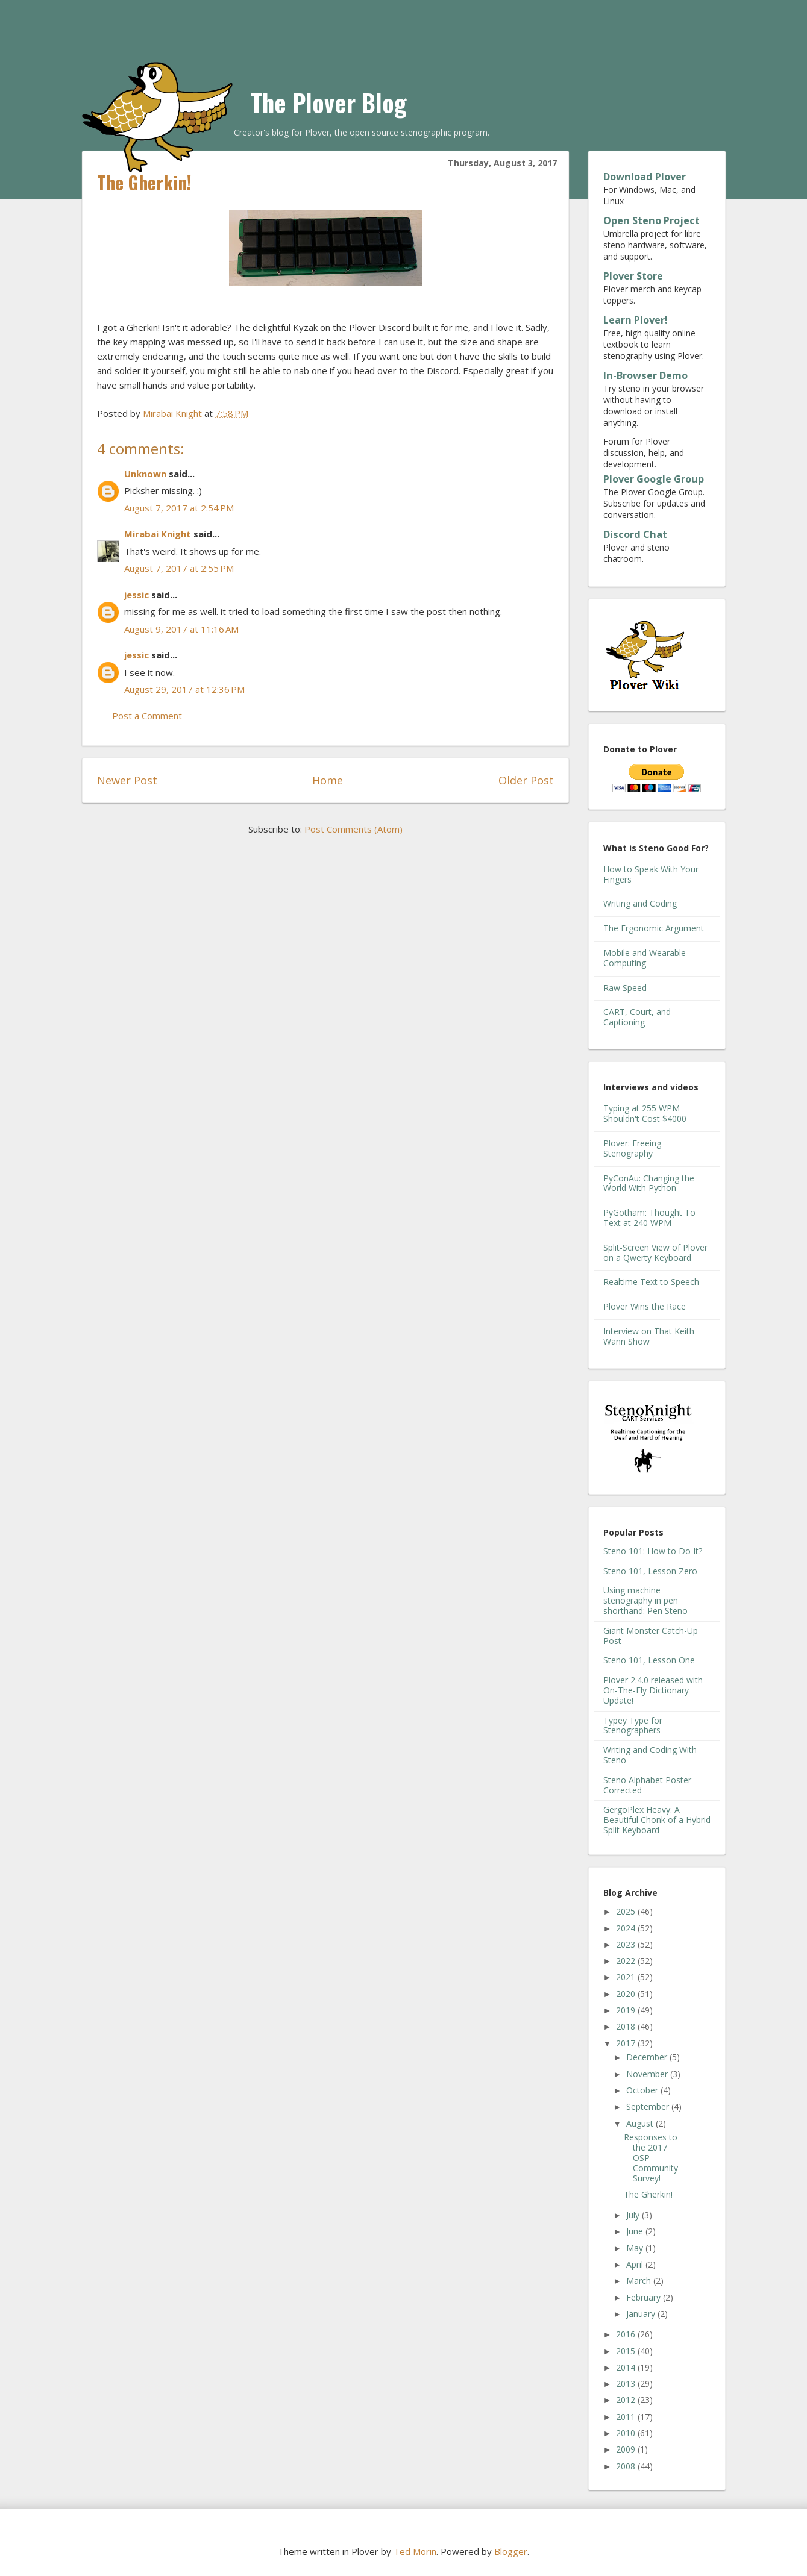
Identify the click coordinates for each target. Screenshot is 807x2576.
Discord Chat (635, 534)
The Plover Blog (329, 102)
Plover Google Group (653, 479)
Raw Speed (625, 987)
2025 (627, 1911)
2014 (627, 2367)
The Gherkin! (648, 2194)
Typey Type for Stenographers (632, 1725)
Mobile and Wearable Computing (644, 958)
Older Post (526, 780)
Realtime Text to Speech (651, 1281)
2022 (627, 1960)
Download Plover (644, 176)
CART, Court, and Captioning (637, 1017)
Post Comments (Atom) (353, 829)
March (639, 2280)
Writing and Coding (640, 903)
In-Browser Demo (645, 375)
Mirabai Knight (157, 534)
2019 (627, 2010)
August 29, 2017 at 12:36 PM (184, 689)
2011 (627, 2416)
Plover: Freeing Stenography (632, 1148)
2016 (627, 2334)
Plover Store (633, 276)
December (648, 2057)
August (641, 2123)
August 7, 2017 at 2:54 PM (179, 508)
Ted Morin (415, 2551)
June (635, 2231)
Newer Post (127, 780)
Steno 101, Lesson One (649, 1660)
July (634, 2215)
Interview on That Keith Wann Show (648, 1336)
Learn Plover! (635, 320)
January (642, 2313)
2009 (627, 2449)
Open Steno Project (651, 220)
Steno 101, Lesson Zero (650, 1571)
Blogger (510, 2551)
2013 (627, 2383)
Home (327, 780)
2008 (627, 2466)
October (643, 2090)
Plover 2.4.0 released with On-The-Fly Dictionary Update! (653, 1690)
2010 (627, 2433)
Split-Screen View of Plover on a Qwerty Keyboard (655, 1252)
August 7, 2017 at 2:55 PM (179, 568)
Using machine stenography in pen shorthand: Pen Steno (645, 1600)
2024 (627, 1928)
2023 (627, 1944)
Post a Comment (147, 716)
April (635, 2264)
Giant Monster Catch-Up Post (650, 1635)
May (635, 2248)
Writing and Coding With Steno (650, 1755)
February (644, 2297)
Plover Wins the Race (644, 1306)
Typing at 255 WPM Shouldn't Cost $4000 (644, 1113)
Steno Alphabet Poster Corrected (647, 1785)
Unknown (145, 473)
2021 (627, 1977)
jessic (136, 595)
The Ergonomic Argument (653, 928)
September (648, 2106)
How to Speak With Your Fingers (651, 874)
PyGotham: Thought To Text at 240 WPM (649, 1217)
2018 (627, 2026)
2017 (627, 2043)
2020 (627, 1993)
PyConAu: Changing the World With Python (648, 1183)
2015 (627, 2351)
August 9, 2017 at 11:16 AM (181, 629)
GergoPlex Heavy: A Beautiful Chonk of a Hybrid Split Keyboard (657, 1820)
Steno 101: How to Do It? (652, 1551)
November (648, 2074)
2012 (627, 2400)
